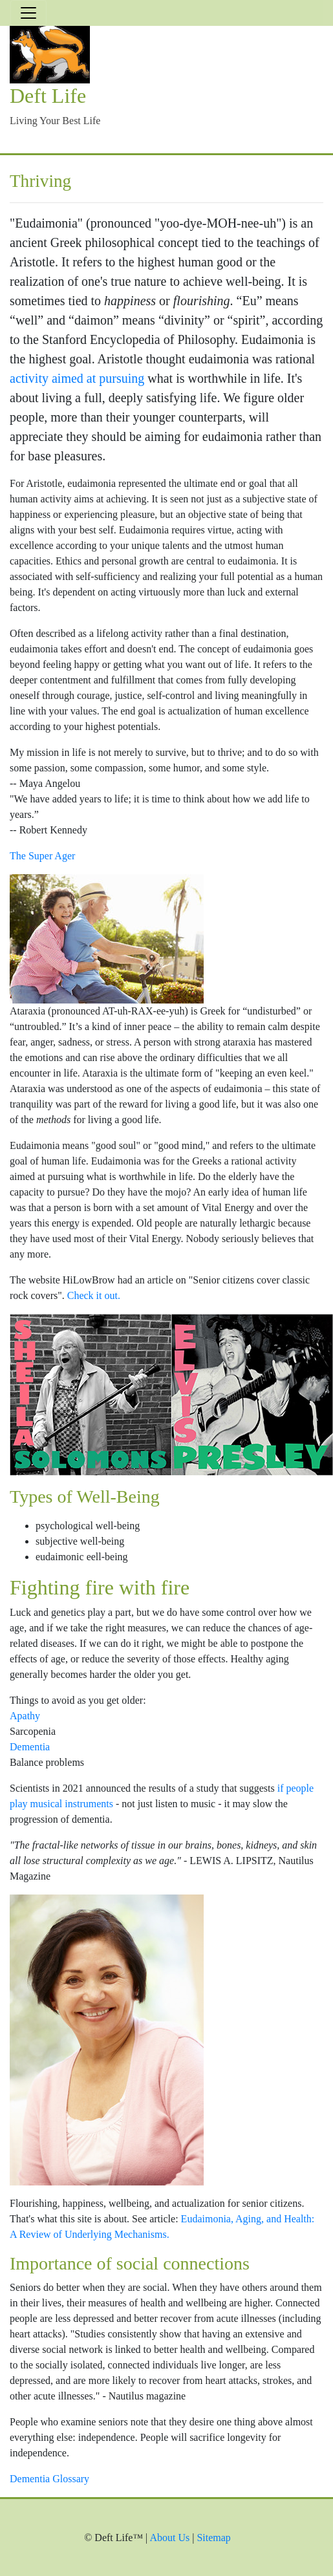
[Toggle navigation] (28, 13)
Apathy (25, 1715)
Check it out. (93, 1295)
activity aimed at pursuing (77, 378)
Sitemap (213, 2537)
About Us (169, 2537)
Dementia (30, 1746)
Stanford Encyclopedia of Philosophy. (140, 339)
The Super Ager (42, 855)
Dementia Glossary (49, 2478)
